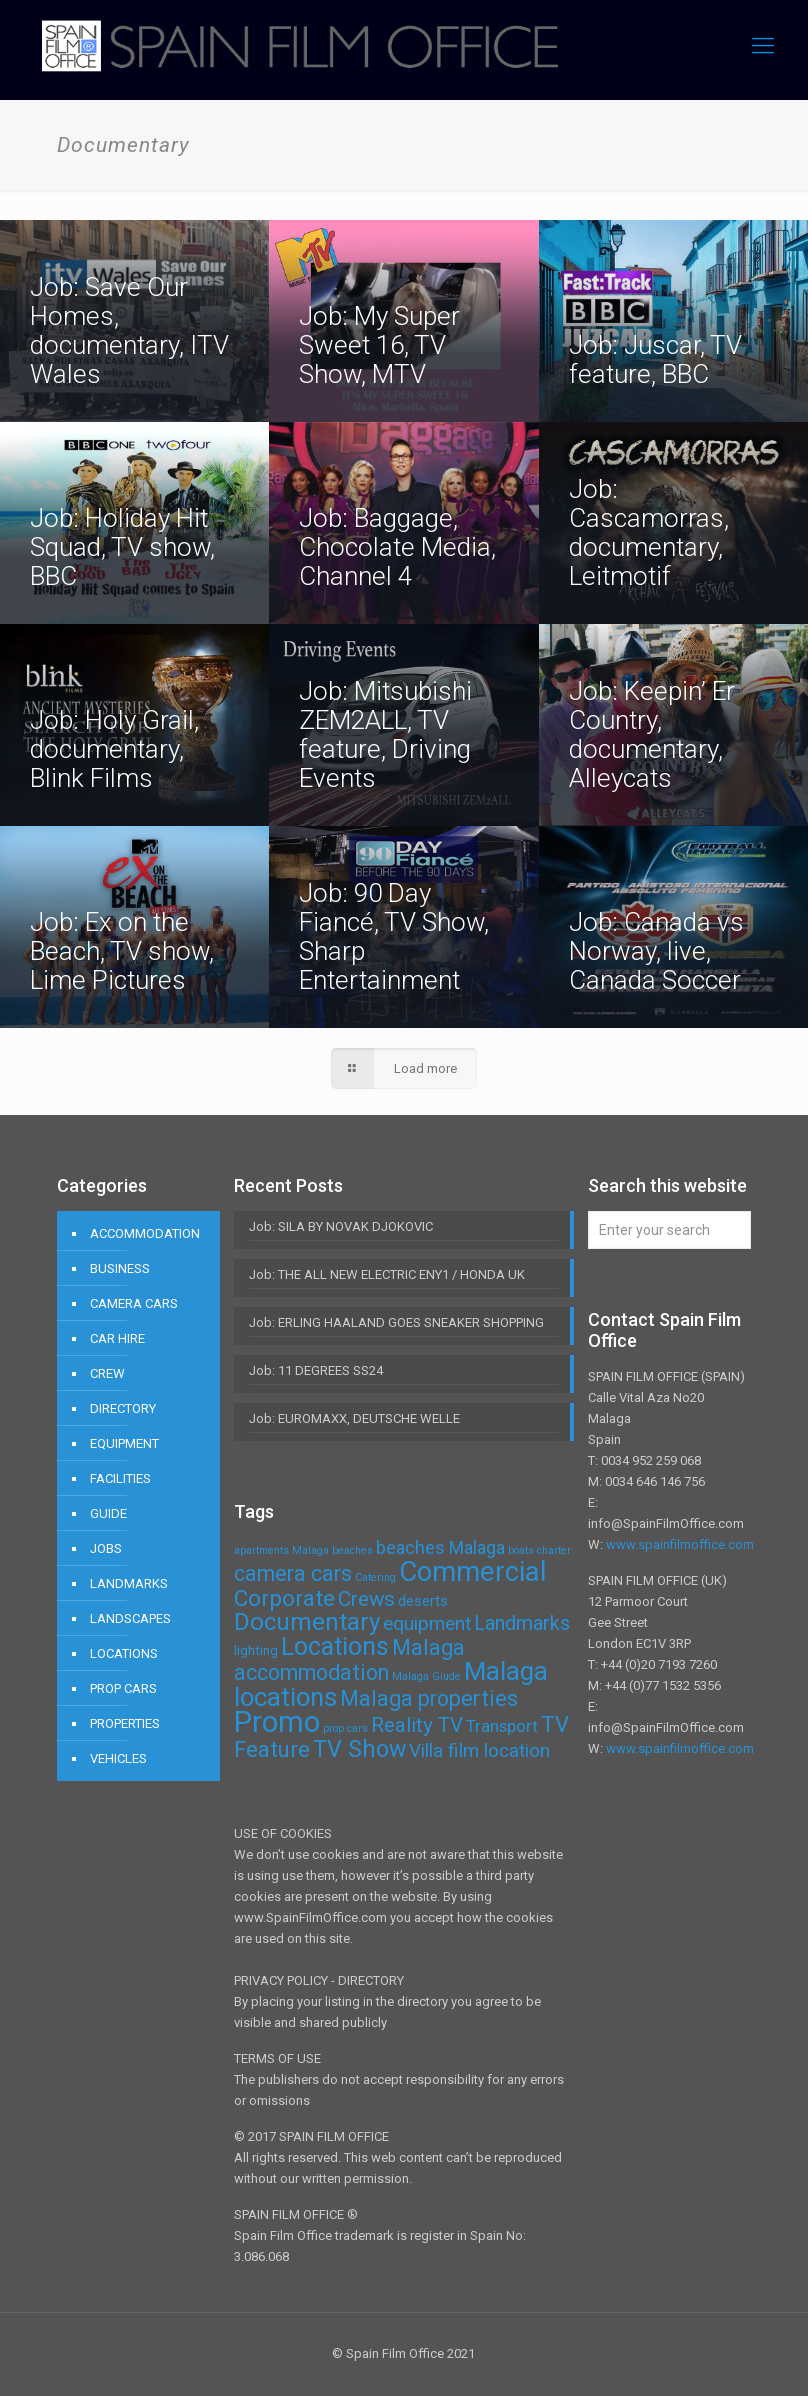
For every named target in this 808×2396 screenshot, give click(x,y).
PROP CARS (123, 1688)
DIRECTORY (123, 1408)
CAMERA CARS (134, 1303)
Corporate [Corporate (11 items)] (284, 1598)
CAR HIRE (117, 1338)
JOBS (106, 1548)
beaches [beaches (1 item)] (352, 1550)
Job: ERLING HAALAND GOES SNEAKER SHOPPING (396, 1322)
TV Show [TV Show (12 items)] (359, 1749)
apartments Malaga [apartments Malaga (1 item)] (281, 1550)
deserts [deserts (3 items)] (423, 1601)
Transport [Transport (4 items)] (502, 1726)
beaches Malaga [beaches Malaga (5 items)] (440, 1547)
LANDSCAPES (130, 1618)
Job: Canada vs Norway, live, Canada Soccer (656, 951)
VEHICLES (118, 1758)
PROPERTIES (125, 1723)
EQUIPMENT (124, 1443)
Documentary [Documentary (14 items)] (307, 1622)
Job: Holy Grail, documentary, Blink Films (114, 749)
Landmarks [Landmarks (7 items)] (522, 1623)
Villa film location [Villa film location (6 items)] (479, 1750)
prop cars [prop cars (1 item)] (345, 1728)
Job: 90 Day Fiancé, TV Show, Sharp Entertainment (394, 936)
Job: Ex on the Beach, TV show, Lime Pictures (122, 951)
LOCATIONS (124, 1653)
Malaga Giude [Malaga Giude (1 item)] (426, 1676)
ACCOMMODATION (145, 1233)
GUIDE (108, 1513)
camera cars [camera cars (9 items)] (293, 1573)
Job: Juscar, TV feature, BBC (655, 359)
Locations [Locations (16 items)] (335, 1646)
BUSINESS (120, 1268)
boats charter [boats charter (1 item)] (539, 1550)
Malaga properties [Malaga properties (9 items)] (429, 1698)
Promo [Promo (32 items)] (277, 1722)
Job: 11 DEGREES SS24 (316, 1370)
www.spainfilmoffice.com (680, 1544)
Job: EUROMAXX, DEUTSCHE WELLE (354, 1418)
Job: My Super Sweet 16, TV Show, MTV (379, 345)
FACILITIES (120, 1478)
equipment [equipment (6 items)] (427, 1623)
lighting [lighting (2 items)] (256, 1650)
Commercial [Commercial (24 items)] (473, 1571)
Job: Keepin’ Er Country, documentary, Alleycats (652, 734)
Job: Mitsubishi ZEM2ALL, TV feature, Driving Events (385, 734)
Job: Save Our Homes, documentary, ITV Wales (129, 330)
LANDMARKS (129, 1583)
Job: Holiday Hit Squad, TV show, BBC (122, 547)
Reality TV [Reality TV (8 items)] (417, 1725)
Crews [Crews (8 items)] (366, 1599)
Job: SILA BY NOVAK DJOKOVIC (341, 1226)
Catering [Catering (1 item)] (375, 1577)
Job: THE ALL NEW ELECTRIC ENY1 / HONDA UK (387, 1274)
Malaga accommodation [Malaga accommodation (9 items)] (349, 1660)
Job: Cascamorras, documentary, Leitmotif (649, 532)
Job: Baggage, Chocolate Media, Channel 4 (397, 547)
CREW (107, 1373)
